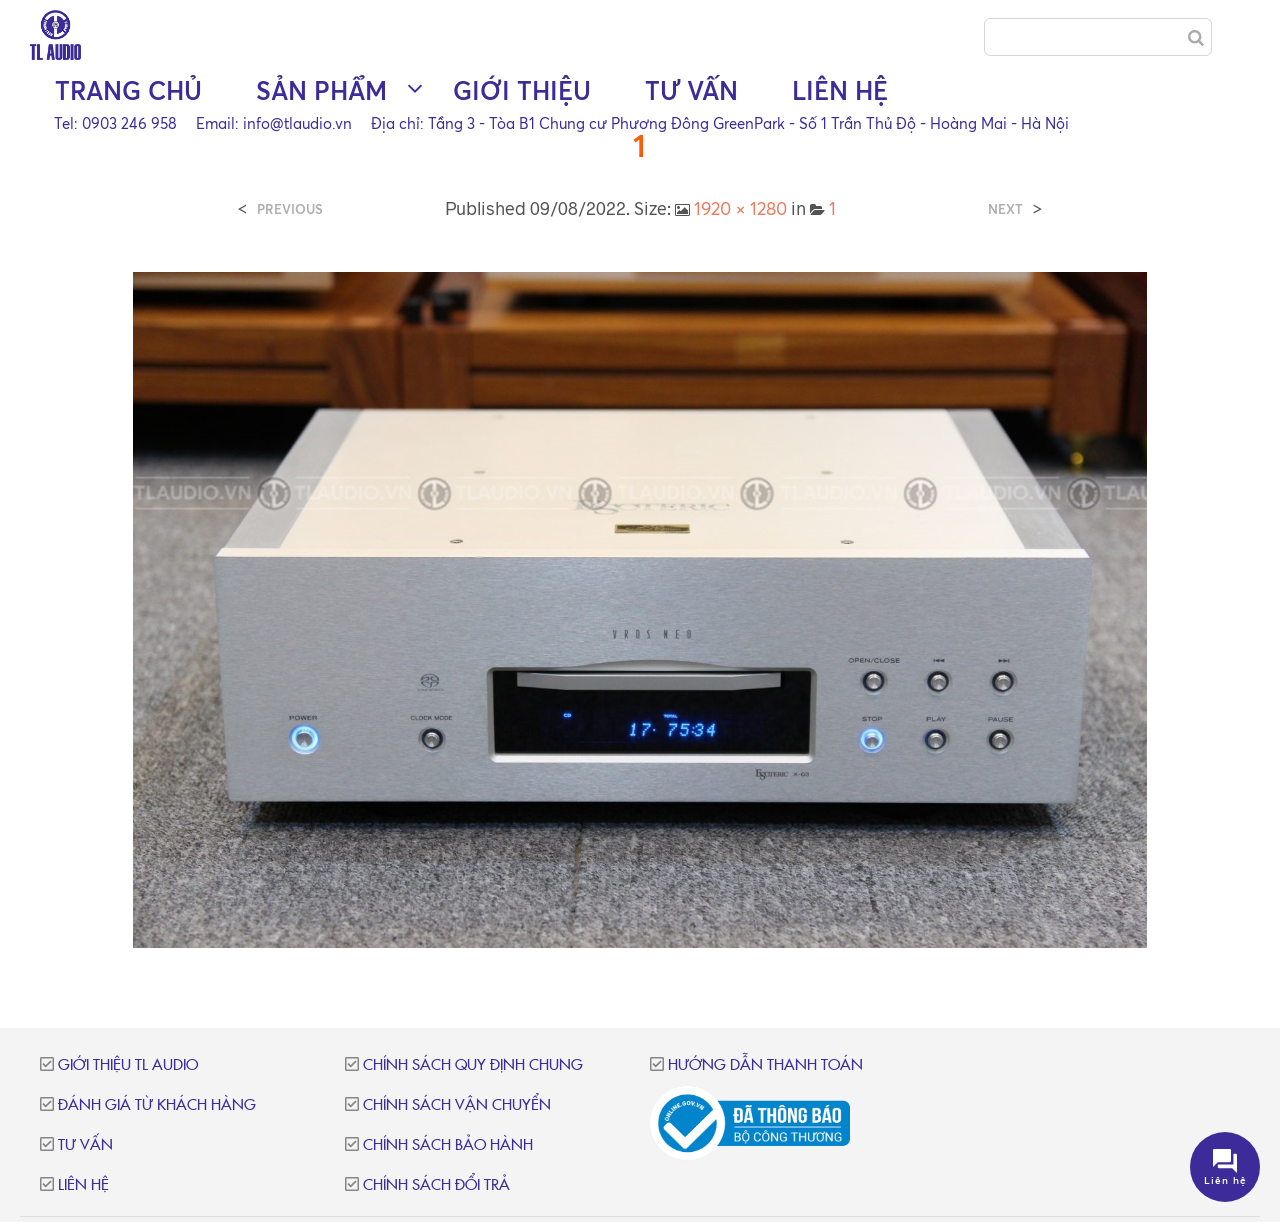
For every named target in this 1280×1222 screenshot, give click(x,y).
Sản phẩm (321, 90)
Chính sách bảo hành (448, 1145)
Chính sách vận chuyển (457, 1105)
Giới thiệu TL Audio (128, 1065)
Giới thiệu (522, 90)
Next (1005, 209)
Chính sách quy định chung (473, 1065)
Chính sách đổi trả (436, 1185)
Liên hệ (840, 90)
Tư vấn (691, 90)
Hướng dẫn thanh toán (765, 1065)
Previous (290, 209)
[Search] (1196, 38)
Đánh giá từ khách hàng (157, 1105)
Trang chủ (128, 90)
